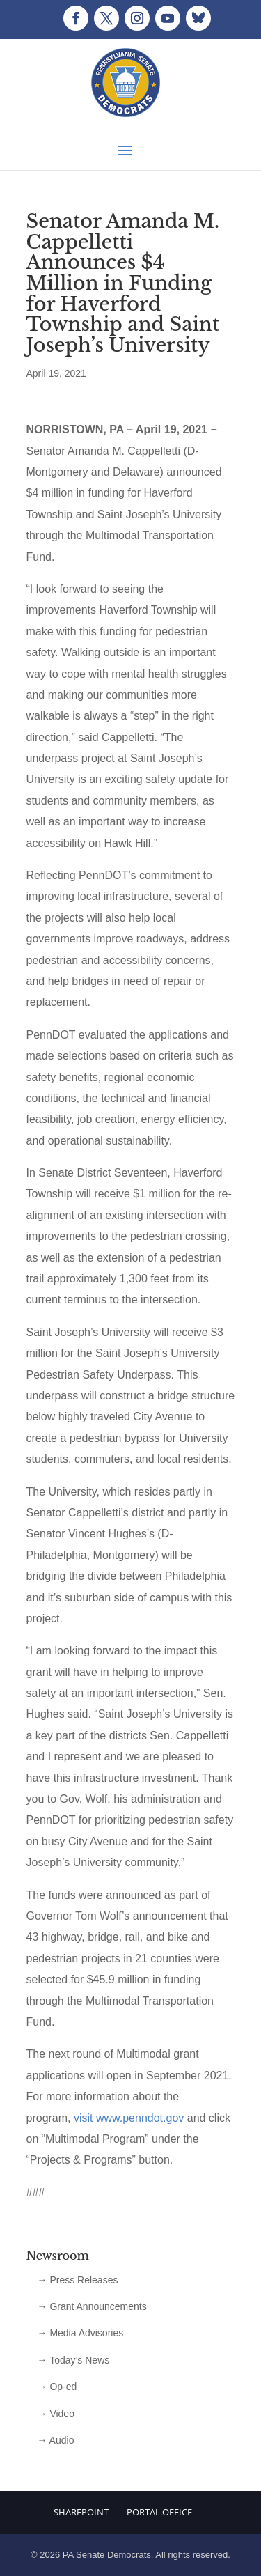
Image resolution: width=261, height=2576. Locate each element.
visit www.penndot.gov (129, 2118)
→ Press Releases (78, 2280)
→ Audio (56, 2440)
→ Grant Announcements (92, 2306)
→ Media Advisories (81, 2332)
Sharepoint (81, 2512)
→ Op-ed (57, 2386)
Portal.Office (159, 2512)
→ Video (56, 2413)
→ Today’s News (74, 2360)
